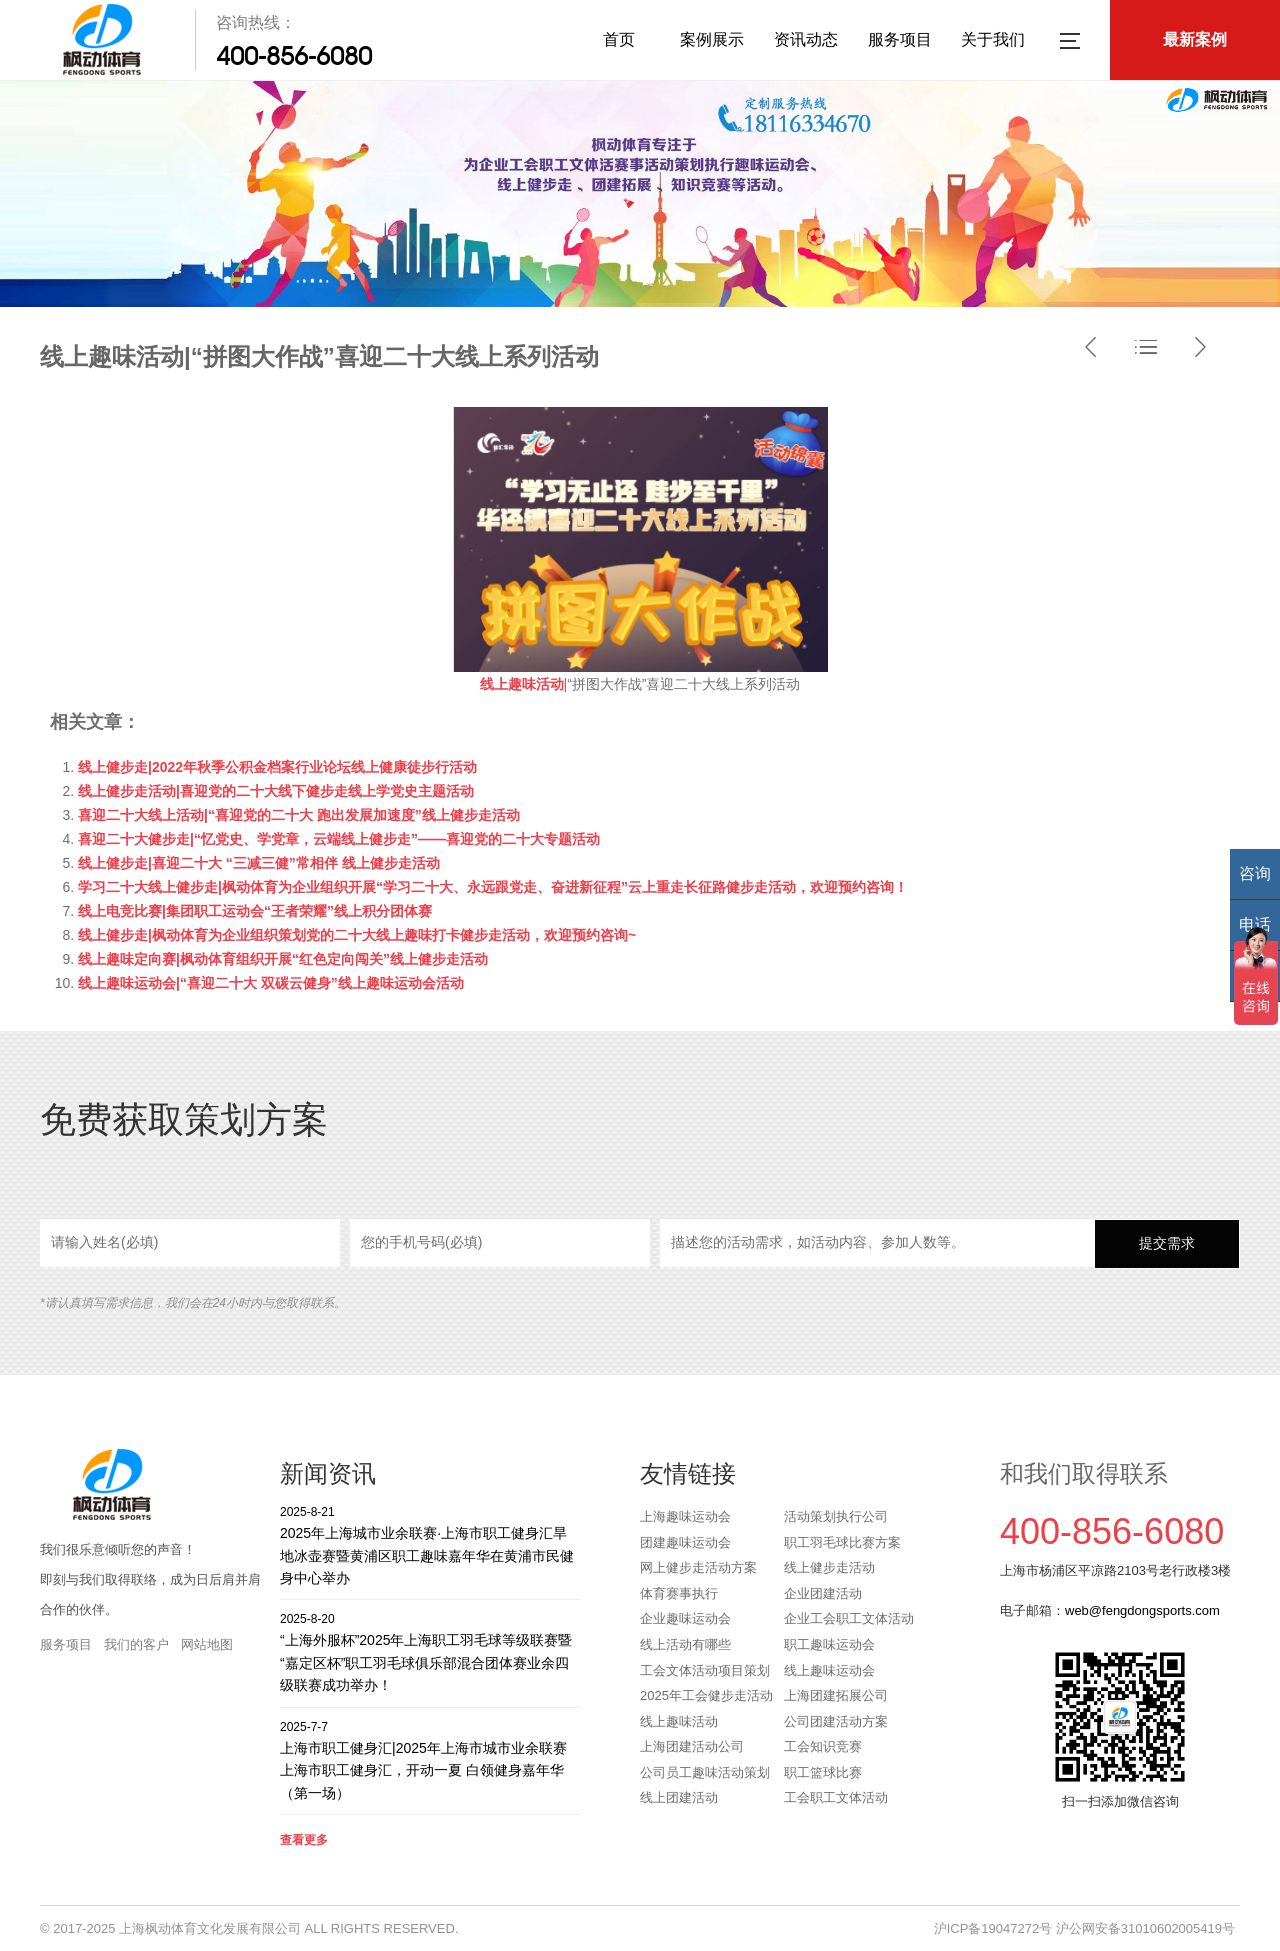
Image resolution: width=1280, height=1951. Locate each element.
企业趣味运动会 (685, 1618)
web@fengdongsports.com (1142, 1610)
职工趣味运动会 (829, 1644)
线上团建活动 (679, 1797)
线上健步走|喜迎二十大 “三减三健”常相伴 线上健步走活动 (259, 863)
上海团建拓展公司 (836, 1695)
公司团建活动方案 (836, 1721)
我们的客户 (136, 1644)
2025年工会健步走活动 (706, 1695)
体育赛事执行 (679, 1593)
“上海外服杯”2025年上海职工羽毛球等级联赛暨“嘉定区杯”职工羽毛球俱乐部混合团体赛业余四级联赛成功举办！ (430, 1651)
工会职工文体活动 (836, 1797)
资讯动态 (806, 39)
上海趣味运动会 (685, 1516)
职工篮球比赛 (823, 1772)
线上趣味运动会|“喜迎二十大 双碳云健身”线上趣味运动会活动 (271, 983)
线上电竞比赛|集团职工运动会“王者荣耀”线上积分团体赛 (255, 911)
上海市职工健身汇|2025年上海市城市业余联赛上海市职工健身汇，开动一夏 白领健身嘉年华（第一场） (430, 1759)
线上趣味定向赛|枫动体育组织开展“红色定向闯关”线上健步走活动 (283, 959)
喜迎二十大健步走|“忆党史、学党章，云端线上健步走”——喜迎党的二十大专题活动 (339, 839)
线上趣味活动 (679, 1721)
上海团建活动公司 (692, 1746)
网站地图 (207, 1644)
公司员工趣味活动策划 (705, 1772)
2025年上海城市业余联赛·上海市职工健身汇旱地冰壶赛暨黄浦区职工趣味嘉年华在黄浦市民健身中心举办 (430, 1544)
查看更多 (304, 1840)
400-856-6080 (294, 56)
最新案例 (1195, 39)
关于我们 (993, 39)
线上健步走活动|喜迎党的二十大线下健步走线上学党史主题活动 (276, 791)
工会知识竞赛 (823, 1746)
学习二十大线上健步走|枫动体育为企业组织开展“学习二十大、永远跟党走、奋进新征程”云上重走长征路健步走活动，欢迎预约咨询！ (493, 887)
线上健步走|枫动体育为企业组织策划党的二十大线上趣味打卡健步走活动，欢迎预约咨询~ (357, 935)
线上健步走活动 (829, 1567)
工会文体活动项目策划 (705, 1670)
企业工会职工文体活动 (849, 1618)
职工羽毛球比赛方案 (842, 1542)
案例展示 (712, 39)
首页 (619, 39)
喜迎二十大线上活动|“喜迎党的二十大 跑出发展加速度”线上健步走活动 (299, 815)
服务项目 (900, 39)
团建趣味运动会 (685, 1542)
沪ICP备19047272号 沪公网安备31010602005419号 (1084, 1928)
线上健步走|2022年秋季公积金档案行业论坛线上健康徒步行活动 (277, 767)
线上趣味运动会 (829, 1670)
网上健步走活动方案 (698, 1567)
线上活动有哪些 (685, 1644)
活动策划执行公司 (836, 1516)
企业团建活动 (823, 1593)
